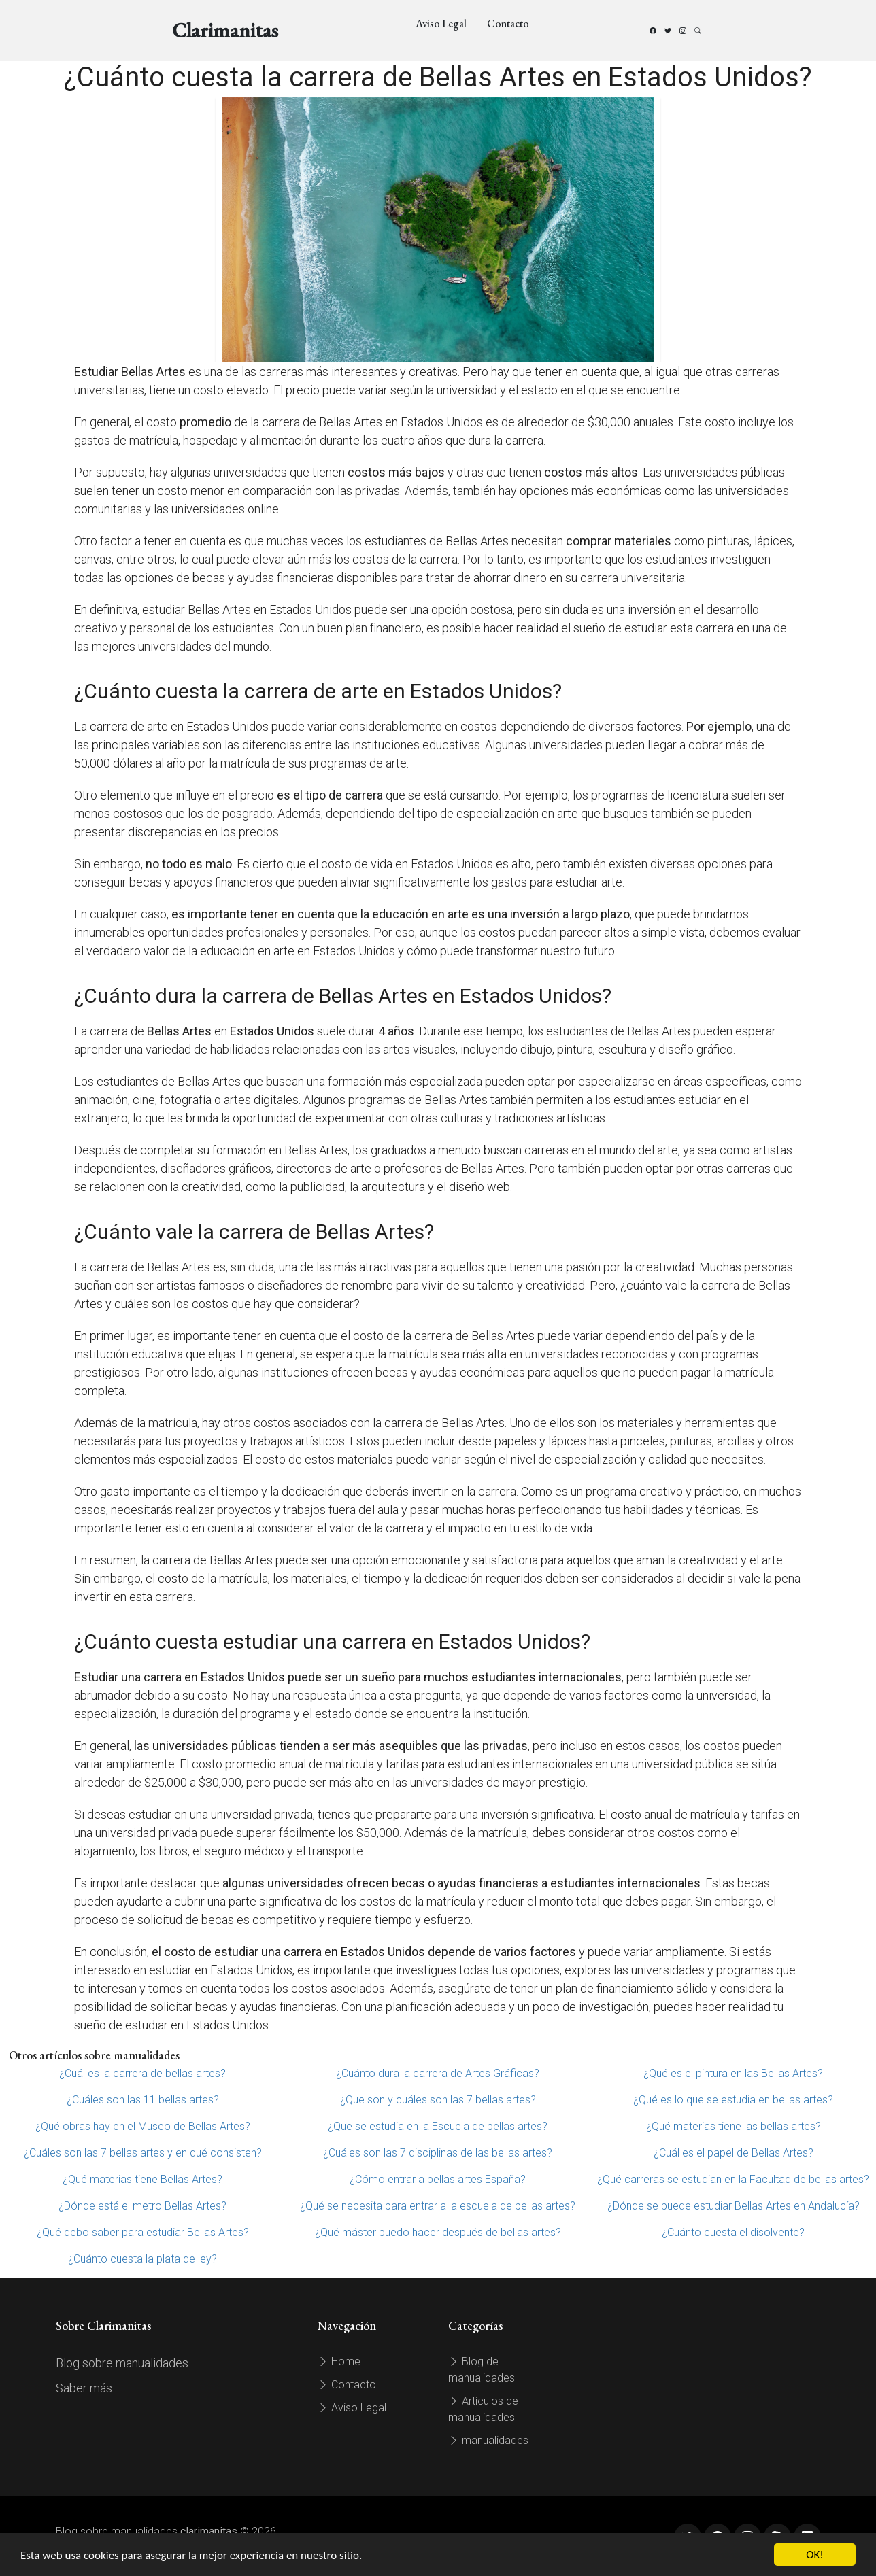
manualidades (488, 2440)
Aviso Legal (441, 23)
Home (339, 2361)
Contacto (508, 23)
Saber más (84, 2388)
